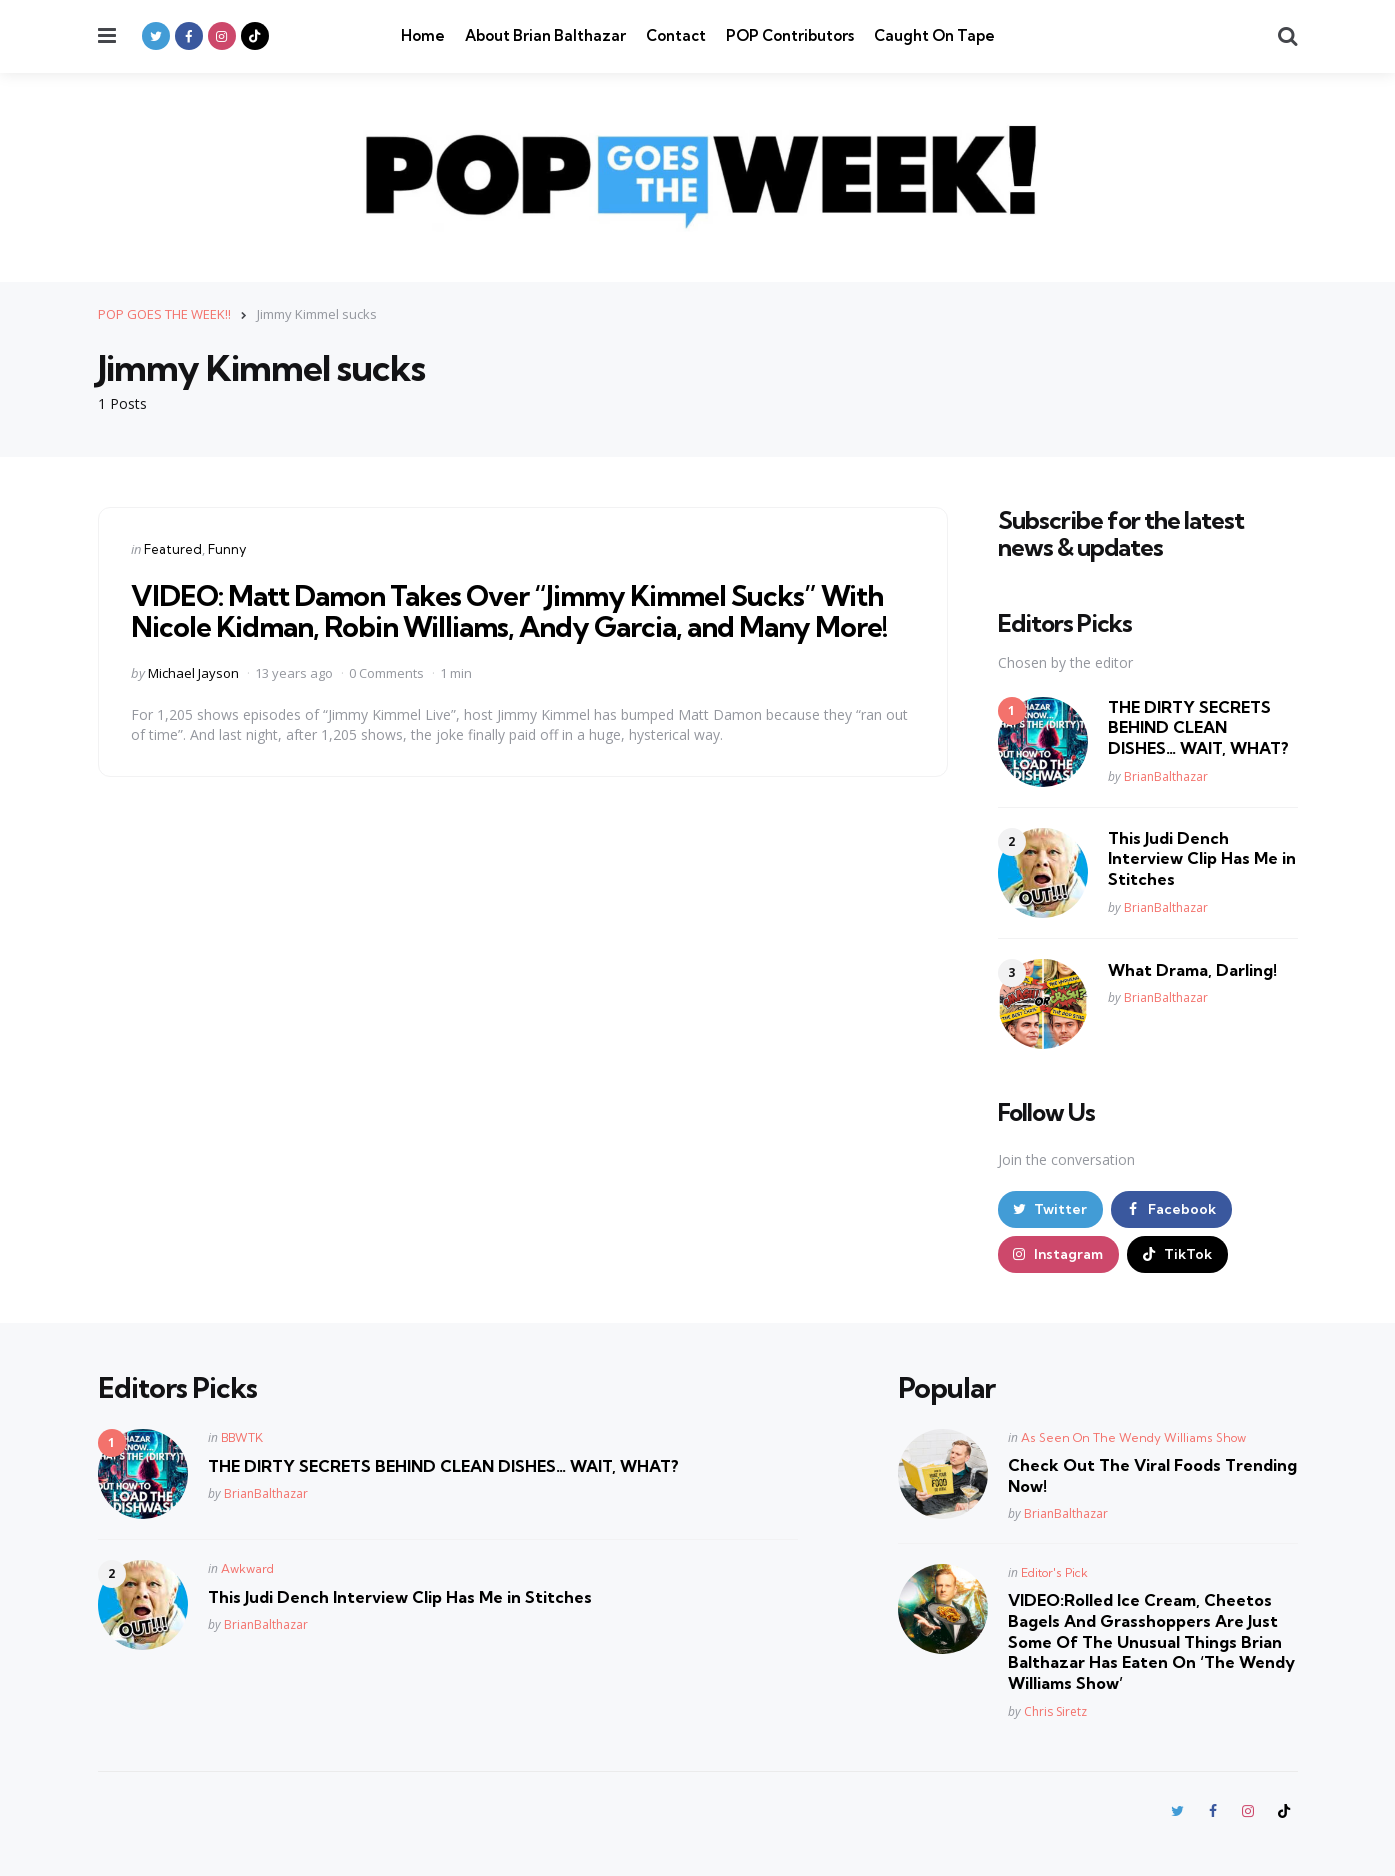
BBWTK (242, 1437)
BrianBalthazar (1166, 776)
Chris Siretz (1055, 1711)
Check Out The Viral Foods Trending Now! (1152, 1475)
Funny (227, 549)
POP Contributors (790, 35)
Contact (676, 35)
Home (423, 35)
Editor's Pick (1054, 1572)
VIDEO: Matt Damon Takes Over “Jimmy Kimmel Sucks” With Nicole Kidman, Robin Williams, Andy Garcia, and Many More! (509, 611)
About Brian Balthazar (545, 35)
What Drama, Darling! (1192, 970)
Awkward (247, 1568)
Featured (173, 549)
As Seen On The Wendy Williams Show (1133, 1437)
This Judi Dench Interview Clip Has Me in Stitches (1202, 859)
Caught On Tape (934, 35)
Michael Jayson (193, 673)
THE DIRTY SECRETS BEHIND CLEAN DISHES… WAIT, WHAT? (1198, 728)
